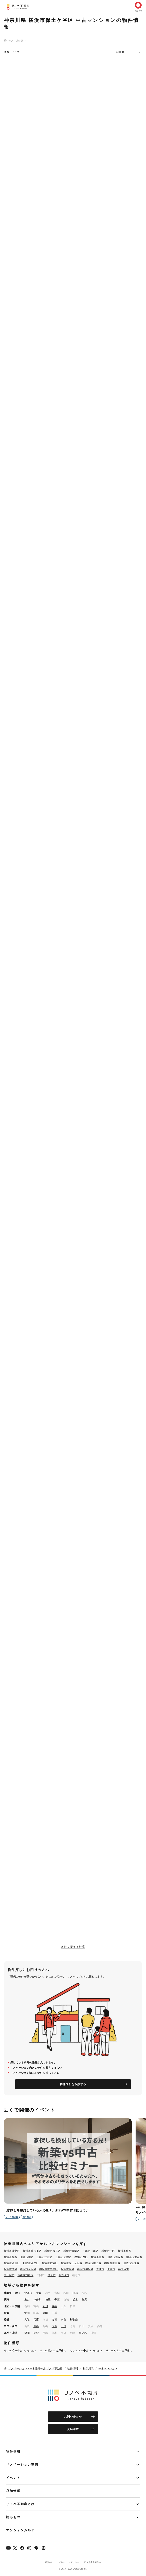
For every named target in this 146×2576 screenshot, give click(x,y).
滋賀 (54, 2319)
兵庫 (36, 2319)
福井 (54, 2306)
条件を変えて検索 (73, 1946)
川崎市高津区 (63, 2256)
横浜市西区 (81, 2256)
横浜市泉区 (67, 2269)
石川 (45, 2306)
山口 (63, 2326)
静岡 (45, 2312)
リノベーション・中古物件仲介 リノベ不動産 (35, 2368)
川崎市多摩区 (131, 2263)
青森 (38, 2292)
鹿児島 (83, 2332)
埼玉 (48, 2299)
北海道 (28, 2292)
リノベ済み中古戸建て (53, 2350)
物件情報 (72, 2368)
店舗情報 (13, 2490)
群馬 (84, 2299)
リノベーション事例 (22, 2464)
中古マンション (107, 2368)
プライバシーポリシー (68, 2562)
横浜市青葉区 (71, 2250)
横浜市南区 (97, 2256)
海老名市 (64, 2275)
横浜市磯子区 (93, 2263)
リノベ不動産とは (20, 2504)
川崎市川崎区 (90, 2250)
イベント (13, 2477)
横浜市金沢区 (28, 2269)
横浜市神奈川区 (32, 2250)
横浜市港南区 (12, 2263)
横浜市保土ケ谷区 (71, 2263)
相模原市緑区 (25, 2275)
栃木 (75, 2299)
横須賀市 (123, 2269)
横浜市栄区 (10, 2269)
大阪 (27, 2319)
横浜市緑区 (124, 2250)
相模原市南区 (112, 2263)
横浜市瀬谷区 (85, 2269)
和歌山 (74, 2319)
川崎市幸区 (26, 2256)
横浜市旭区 (10, 2256)
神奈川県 (88, 2368)
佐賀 (36, 2332)
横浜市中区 (108, 2250)
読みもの (13, 2517)
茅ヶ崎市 (9, 2275)
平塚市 (111, 2269)
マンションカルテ (20, 2530)
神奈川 (37, 2299)
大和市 (100, 2269)
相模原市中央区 (48, 2269)
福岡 (27, 2332)
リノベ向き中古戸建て (119, 2350)
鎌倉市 (52, 2275)
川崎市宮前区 (115, 2256)
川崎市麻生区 (31, 2263)
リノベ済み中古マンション (20, 2350)
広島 (54, 2326)
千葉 (57, 2299)
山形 (75, 2292)
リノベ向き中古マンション (86, 2350)
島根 (36, 2326)
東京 (27, 2299)
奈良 (63, 2319)
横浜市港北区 (12, 2250)
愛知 (27, 2312)
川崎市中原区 (44, 2256)
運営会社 (49, 2562)
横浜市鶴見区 (52, 2250)
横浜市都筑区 (134, 2256)
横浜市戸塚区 (50, 2263)
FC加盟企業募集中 (92, 2562)
